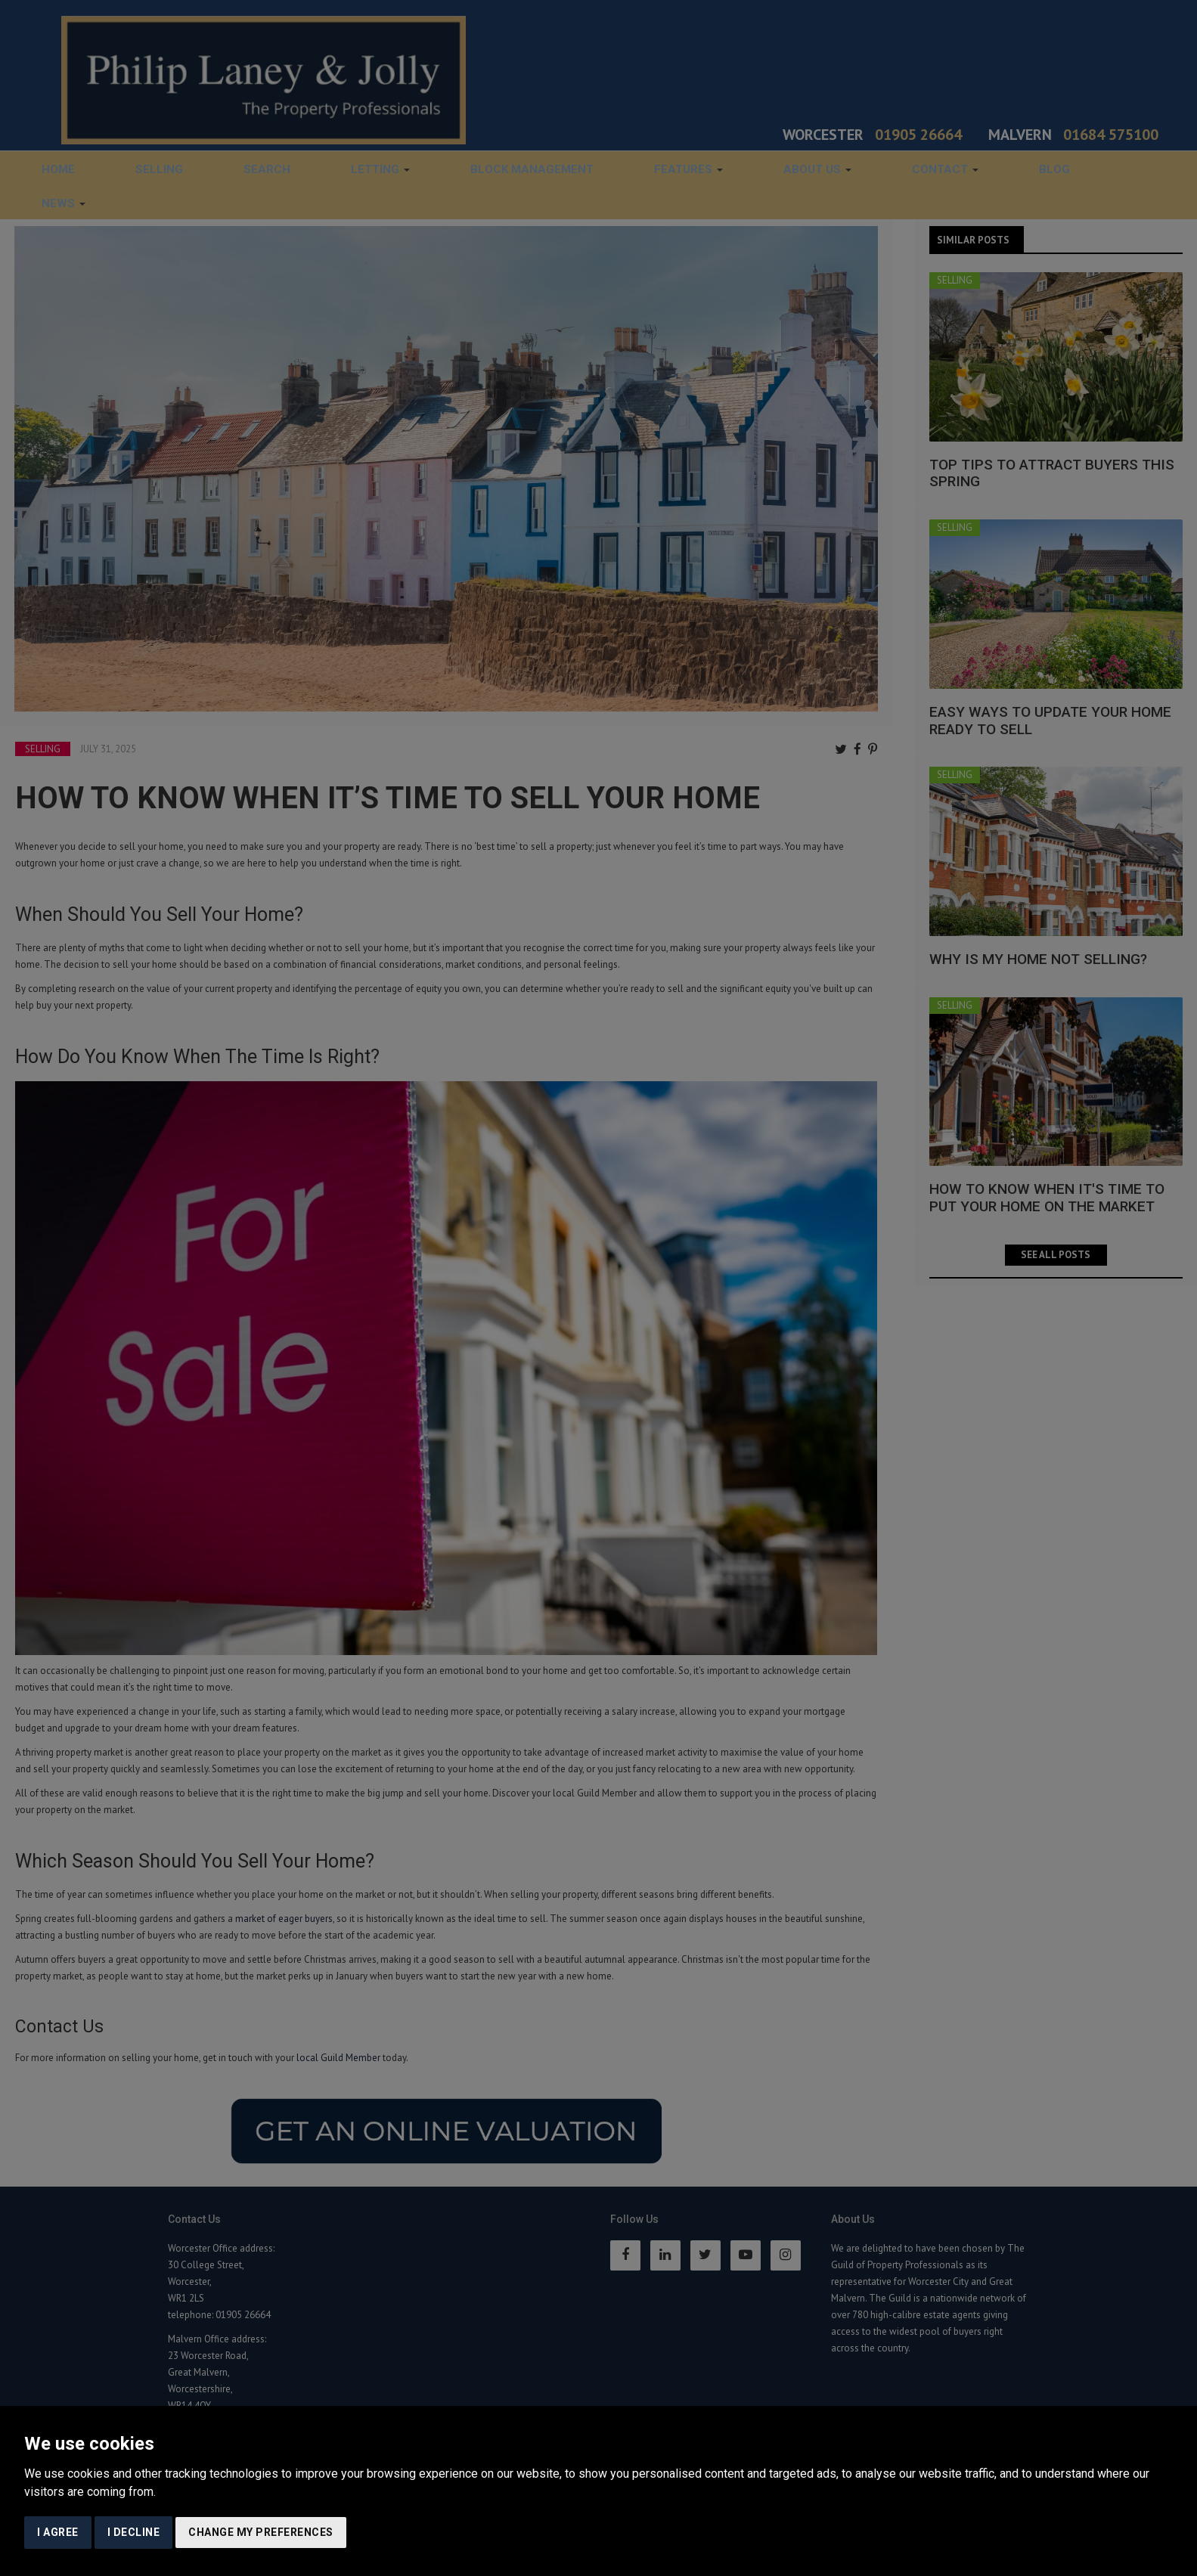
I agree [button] (58, 2532)
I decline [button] (133, 2532)
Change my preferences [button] (260, 2532)
